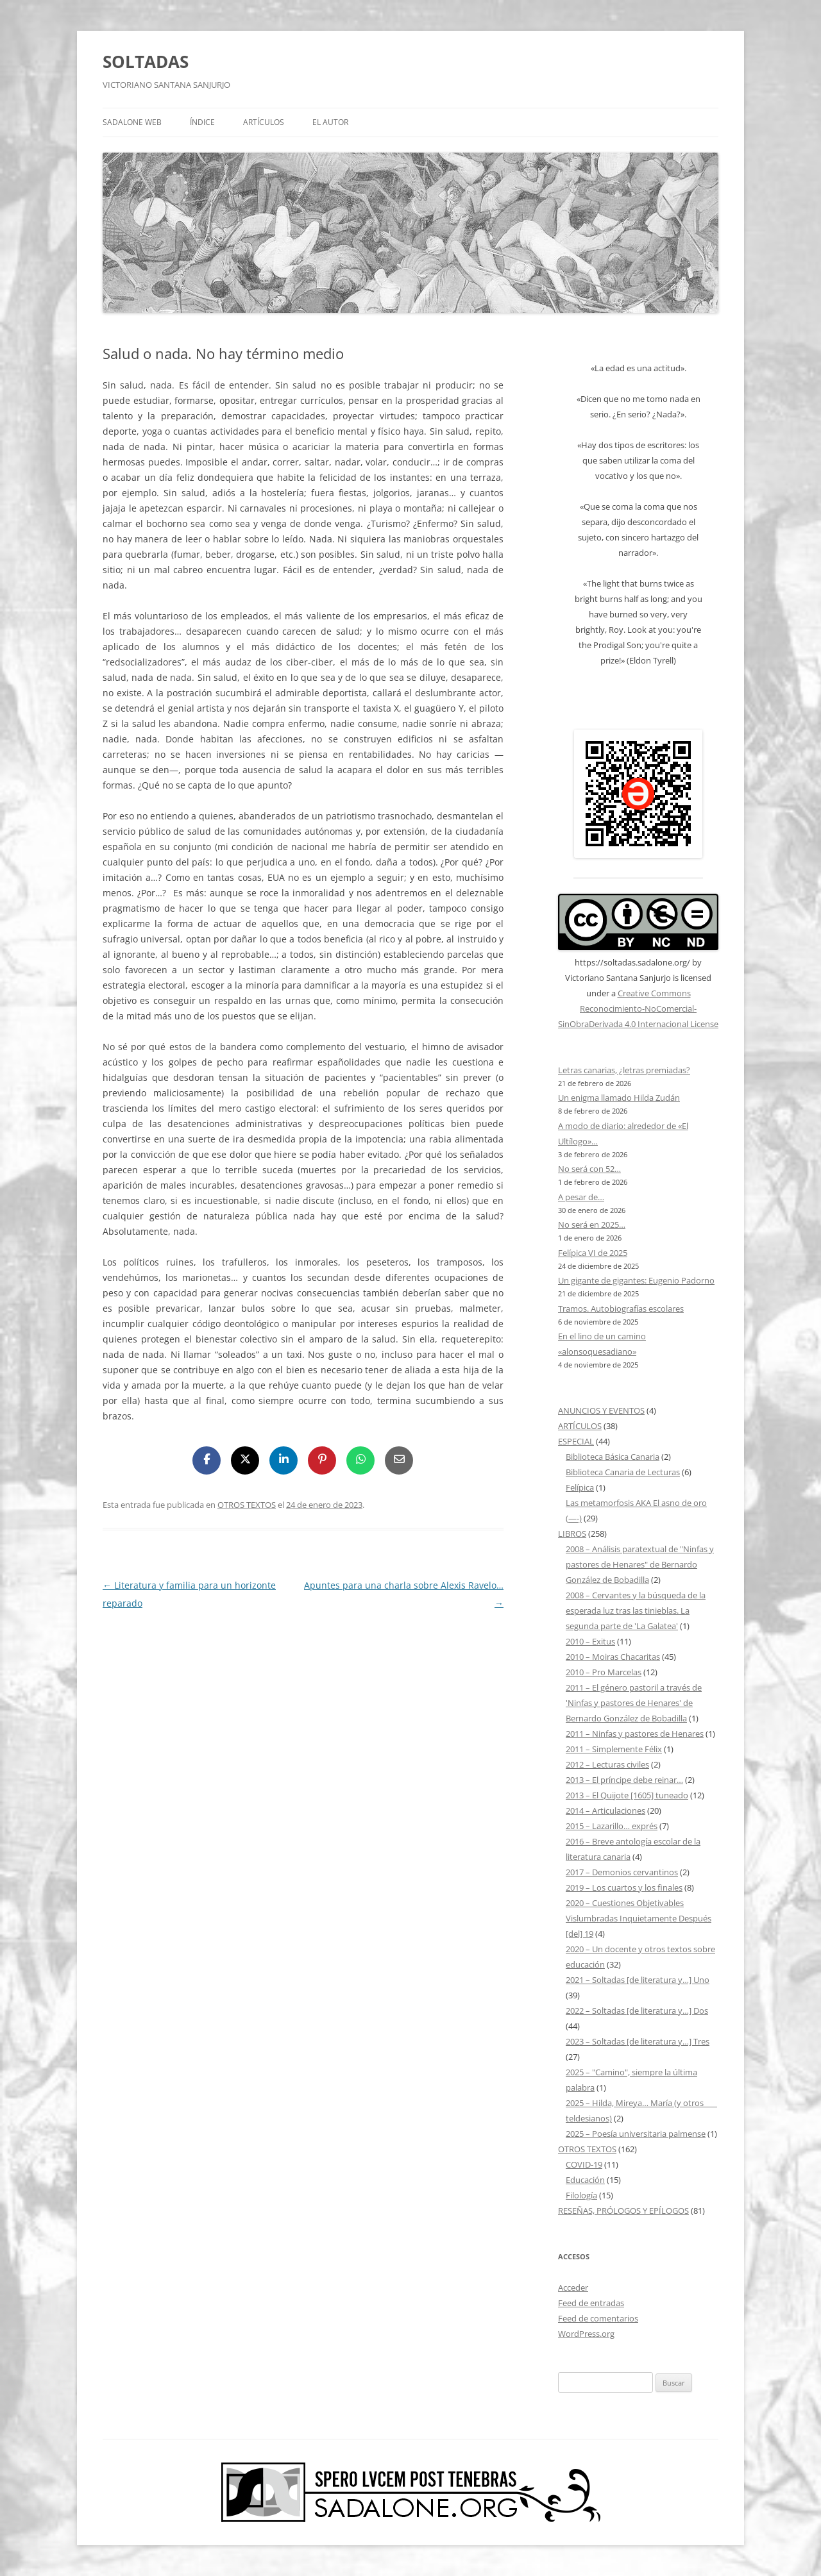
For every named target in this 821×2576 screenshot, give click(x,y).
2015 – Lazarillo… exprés (611, 1826)
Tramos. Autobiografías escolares (621, 1308)
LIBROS (572, 1533)
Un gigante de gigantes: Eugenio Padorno (636, 1280)
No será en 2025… (591, 1224)
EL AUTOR (330, 122)
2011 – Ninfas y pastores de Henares (635, 1733)
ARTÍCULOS (263, 122)
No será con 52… (589, 1169)
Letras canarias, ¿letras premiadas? (624, 1070)
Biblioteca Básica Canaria (612, 1456)
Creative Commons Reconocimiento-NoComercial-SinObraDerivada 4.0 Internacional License (638, 1008)
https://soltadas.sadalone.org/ (632, 962)
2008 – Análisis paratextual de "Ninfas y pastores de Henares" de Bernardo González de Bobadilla (640, 1564)
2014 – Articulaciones (605, 1810)
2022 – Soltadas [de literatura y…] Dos (637, 2010)
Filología (581, 2195)
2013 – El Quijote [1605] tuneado (627, 1795)
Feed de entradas (591, 2303)
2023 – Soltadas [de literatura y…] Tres (637, 2041)
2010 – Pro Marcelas (603, 1672)
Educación (585, 2180)
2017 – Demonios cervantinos (622, 1872)
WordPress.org (586, 2333)
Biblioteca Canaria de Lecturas (623, 1472)
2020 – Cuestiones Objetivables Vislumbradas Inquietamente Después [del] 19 (638, 1918)
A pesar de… (581, 1197)
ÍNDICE (202, 122)
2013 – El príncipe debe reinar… (624, 1780)
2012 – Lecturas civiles (607, 1764)
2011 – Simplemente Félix (614, 1749)
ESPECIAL (576, 1441)
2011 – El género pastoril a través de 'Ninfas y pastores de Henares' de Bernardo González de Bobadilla (634, 1703)
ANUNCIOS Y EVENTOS (601, 1410)
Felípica (580, 1487)
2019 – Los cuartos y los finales (624, 1887)
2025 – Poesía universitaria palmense (636, 2133)
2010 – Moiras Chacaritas (613, 1656)
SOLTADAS (146, 61)
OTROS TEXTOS (246, 1504)
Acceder (573, 2287)
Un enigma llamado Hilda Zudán (619, 1097)
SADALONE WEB (132, 122)
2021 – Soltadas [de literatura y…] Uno (637, 1980)
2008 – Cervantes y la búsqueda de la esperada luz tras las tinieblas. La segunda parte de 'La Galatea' (636, 1610)
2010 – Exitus (590, 1641)
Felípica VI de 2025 (592, 1253)
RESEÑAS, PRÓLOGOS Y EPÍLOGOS (623, 2210)
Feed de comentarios (598, 2318)
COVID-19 (584, 2164)
